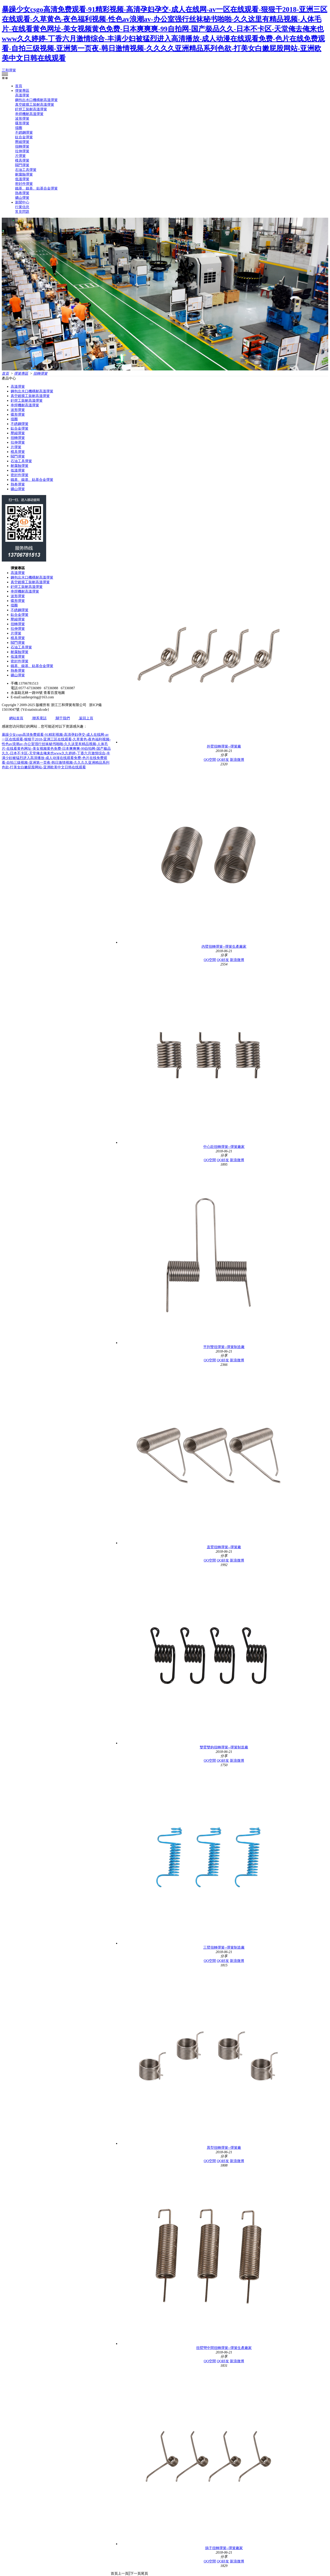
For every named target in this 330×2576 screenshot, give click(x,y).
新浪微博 (237, 759)
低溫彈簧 (18, 470)
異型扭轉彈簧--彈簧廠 (224, 2147)
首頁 (5, 373)
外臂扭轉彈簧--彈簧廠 (224, 746)
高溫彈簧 (18, 386)
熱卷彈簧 (18, 484)
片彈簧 (16, 447)
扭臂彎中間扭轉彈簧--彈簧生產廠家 (224, 2348)
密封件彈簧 (19, 475)
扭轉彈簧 (40, 373)
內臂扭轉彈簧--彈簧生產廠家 (224, 946)
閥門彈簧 (18, 456)
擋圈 (14, 419)
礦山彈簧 (18, 489)
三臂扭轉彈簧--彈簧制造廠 (224, 1947)
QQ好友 (223, 759)
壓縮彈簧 (18, 433)
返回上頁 (82, 718)
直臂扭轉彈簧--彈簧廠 (224, 1547)
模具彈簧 (18, 452)
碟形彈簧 (18, 414)
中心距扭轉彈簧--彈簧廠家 (224, 1147)
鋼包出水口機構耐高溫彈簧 (32, 391)
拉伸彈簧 (18, 442)
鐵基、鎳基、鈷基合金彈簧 (32, 480)
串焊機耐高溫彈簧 (25, 405)
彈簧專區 (21, 373)
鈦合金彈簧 (19, 428)
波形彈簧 (18, 410)
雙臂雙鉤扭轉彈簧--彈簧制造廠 (224, 1747)
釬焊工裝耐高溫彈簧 (27, 400)
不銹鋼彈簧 (19, 424)
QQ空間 (210, 759)
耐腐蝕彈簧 (19, 466)
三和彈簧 (9, 70)
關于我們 (58, 718)
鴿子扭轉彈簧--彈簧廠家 (224, 2548)
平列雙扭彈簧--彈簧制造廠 (224, 1347)
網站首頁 (12, 718)
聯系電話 (35, 718)
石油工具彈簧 (21, 461)
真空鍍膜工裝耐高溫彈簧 (30, 396)
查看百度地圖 (54, 693)
